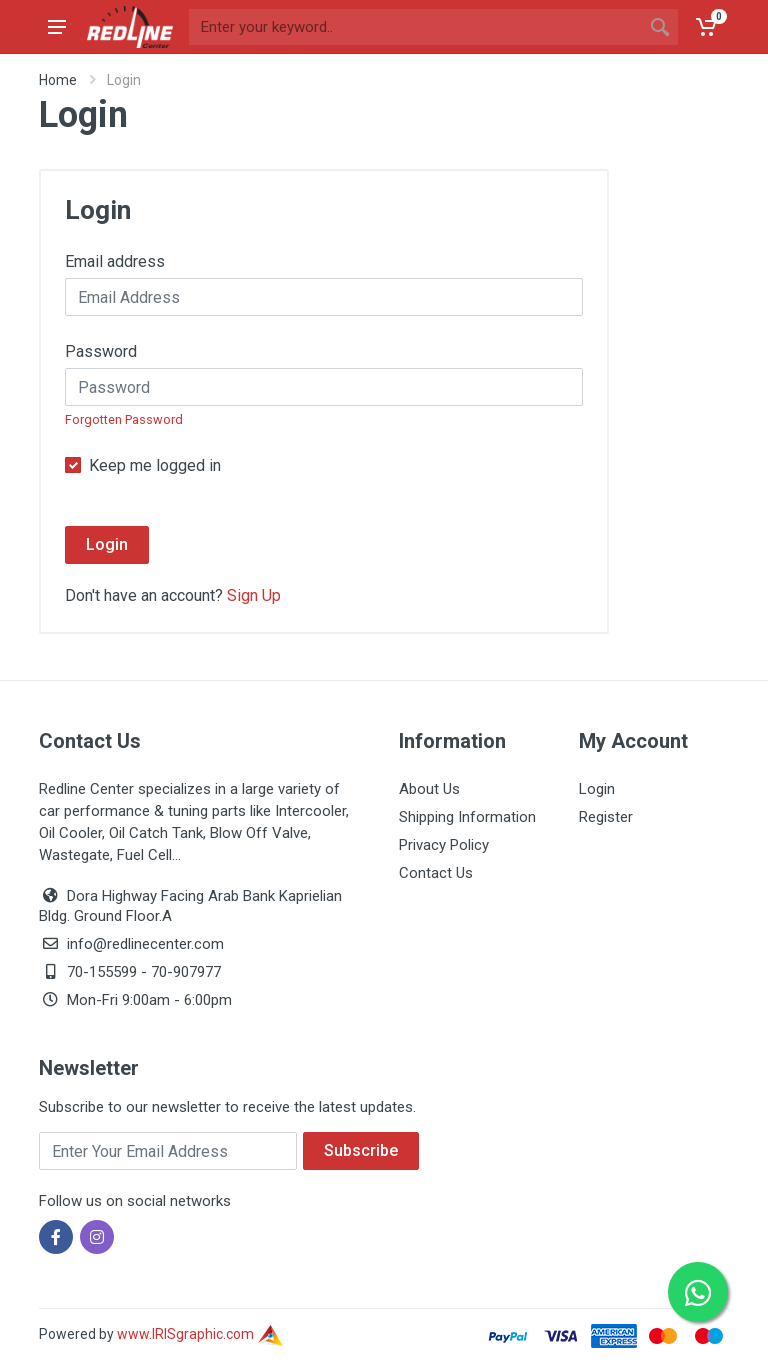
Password (101, 351)
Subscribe (361, 1150)
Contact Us (436, 873)
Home (58, 80)
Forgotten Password (124, 419)
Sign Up (254, 595)
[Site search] (415, 27)
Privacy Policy (444, 845)
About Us (429, 789)
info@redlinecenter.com (145, 944)
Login (107, 544)
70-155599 (102, 972)
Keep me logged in (155, 465)
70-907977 (186, 972)
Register (606, 817)
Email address (115, 261)
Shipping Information (467, 817)
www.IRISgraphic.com (200, 1334)
